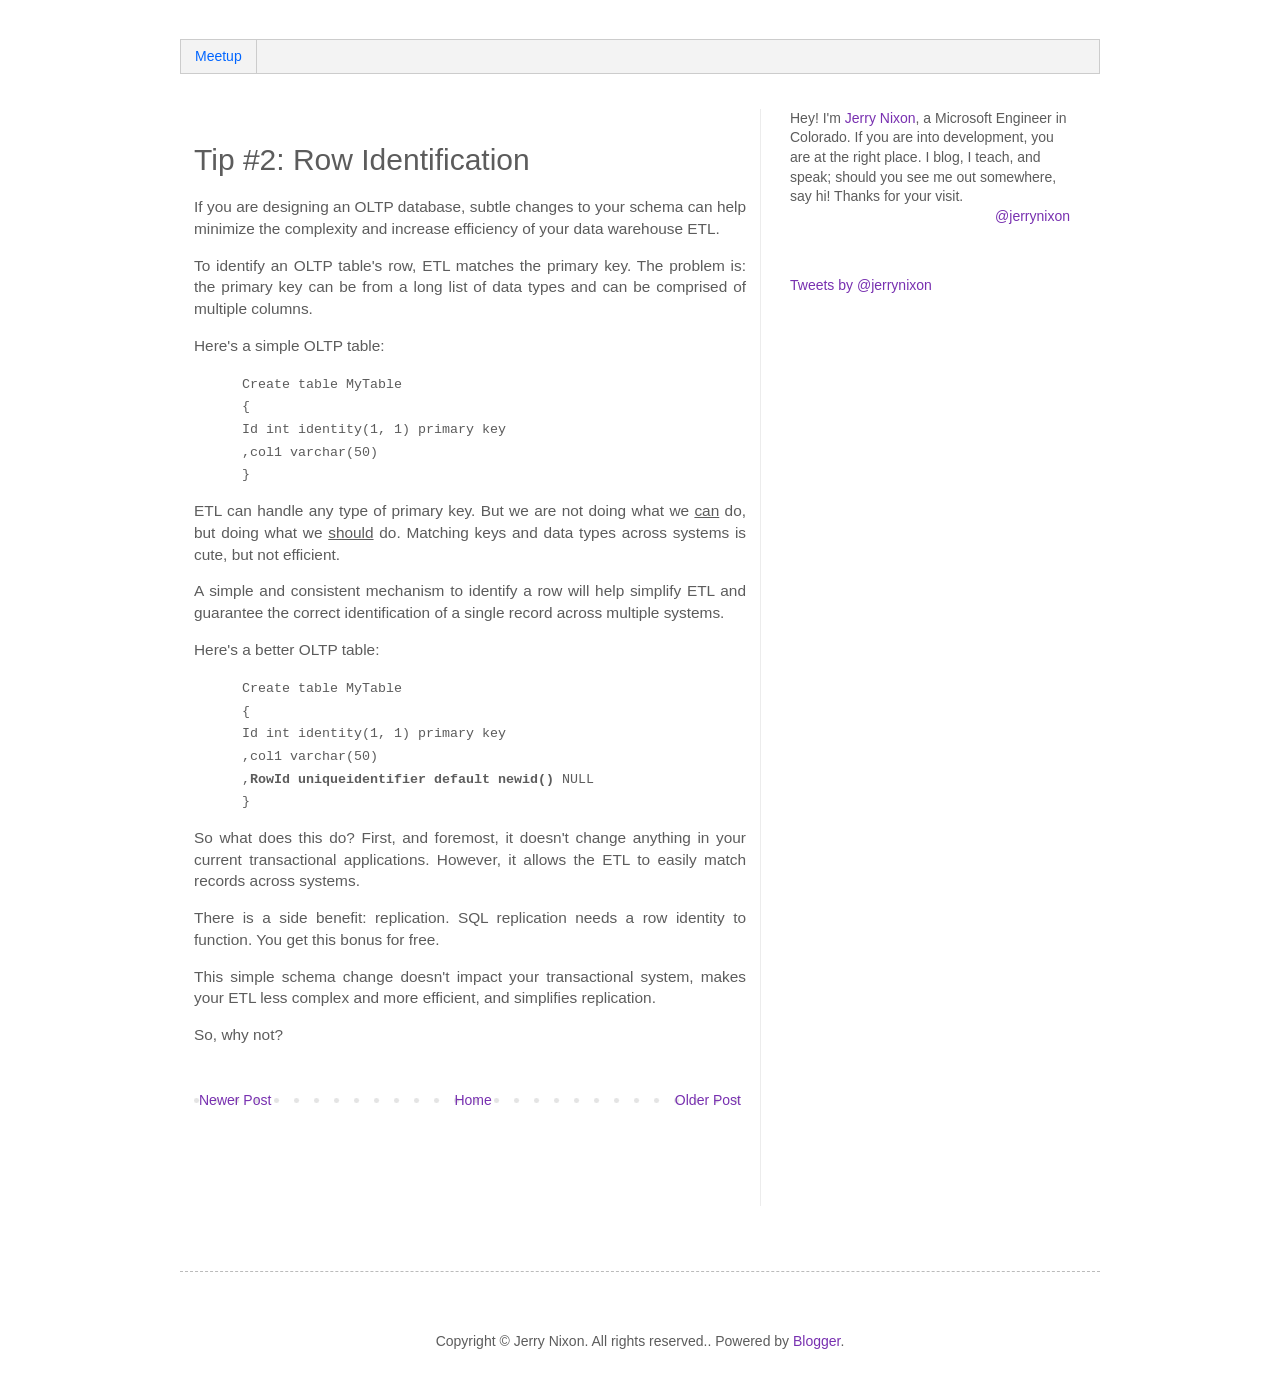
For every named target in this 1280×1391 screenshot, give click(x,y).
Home (472, 1100)
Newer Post (235, 1100)
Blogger (816, 1341)
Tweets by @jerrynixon (861, 285)
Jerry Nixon (880, 118)
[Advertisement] (428, 1171)
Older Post (708, 1100)
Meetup (218, 56)
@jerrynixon (1032, 216)
